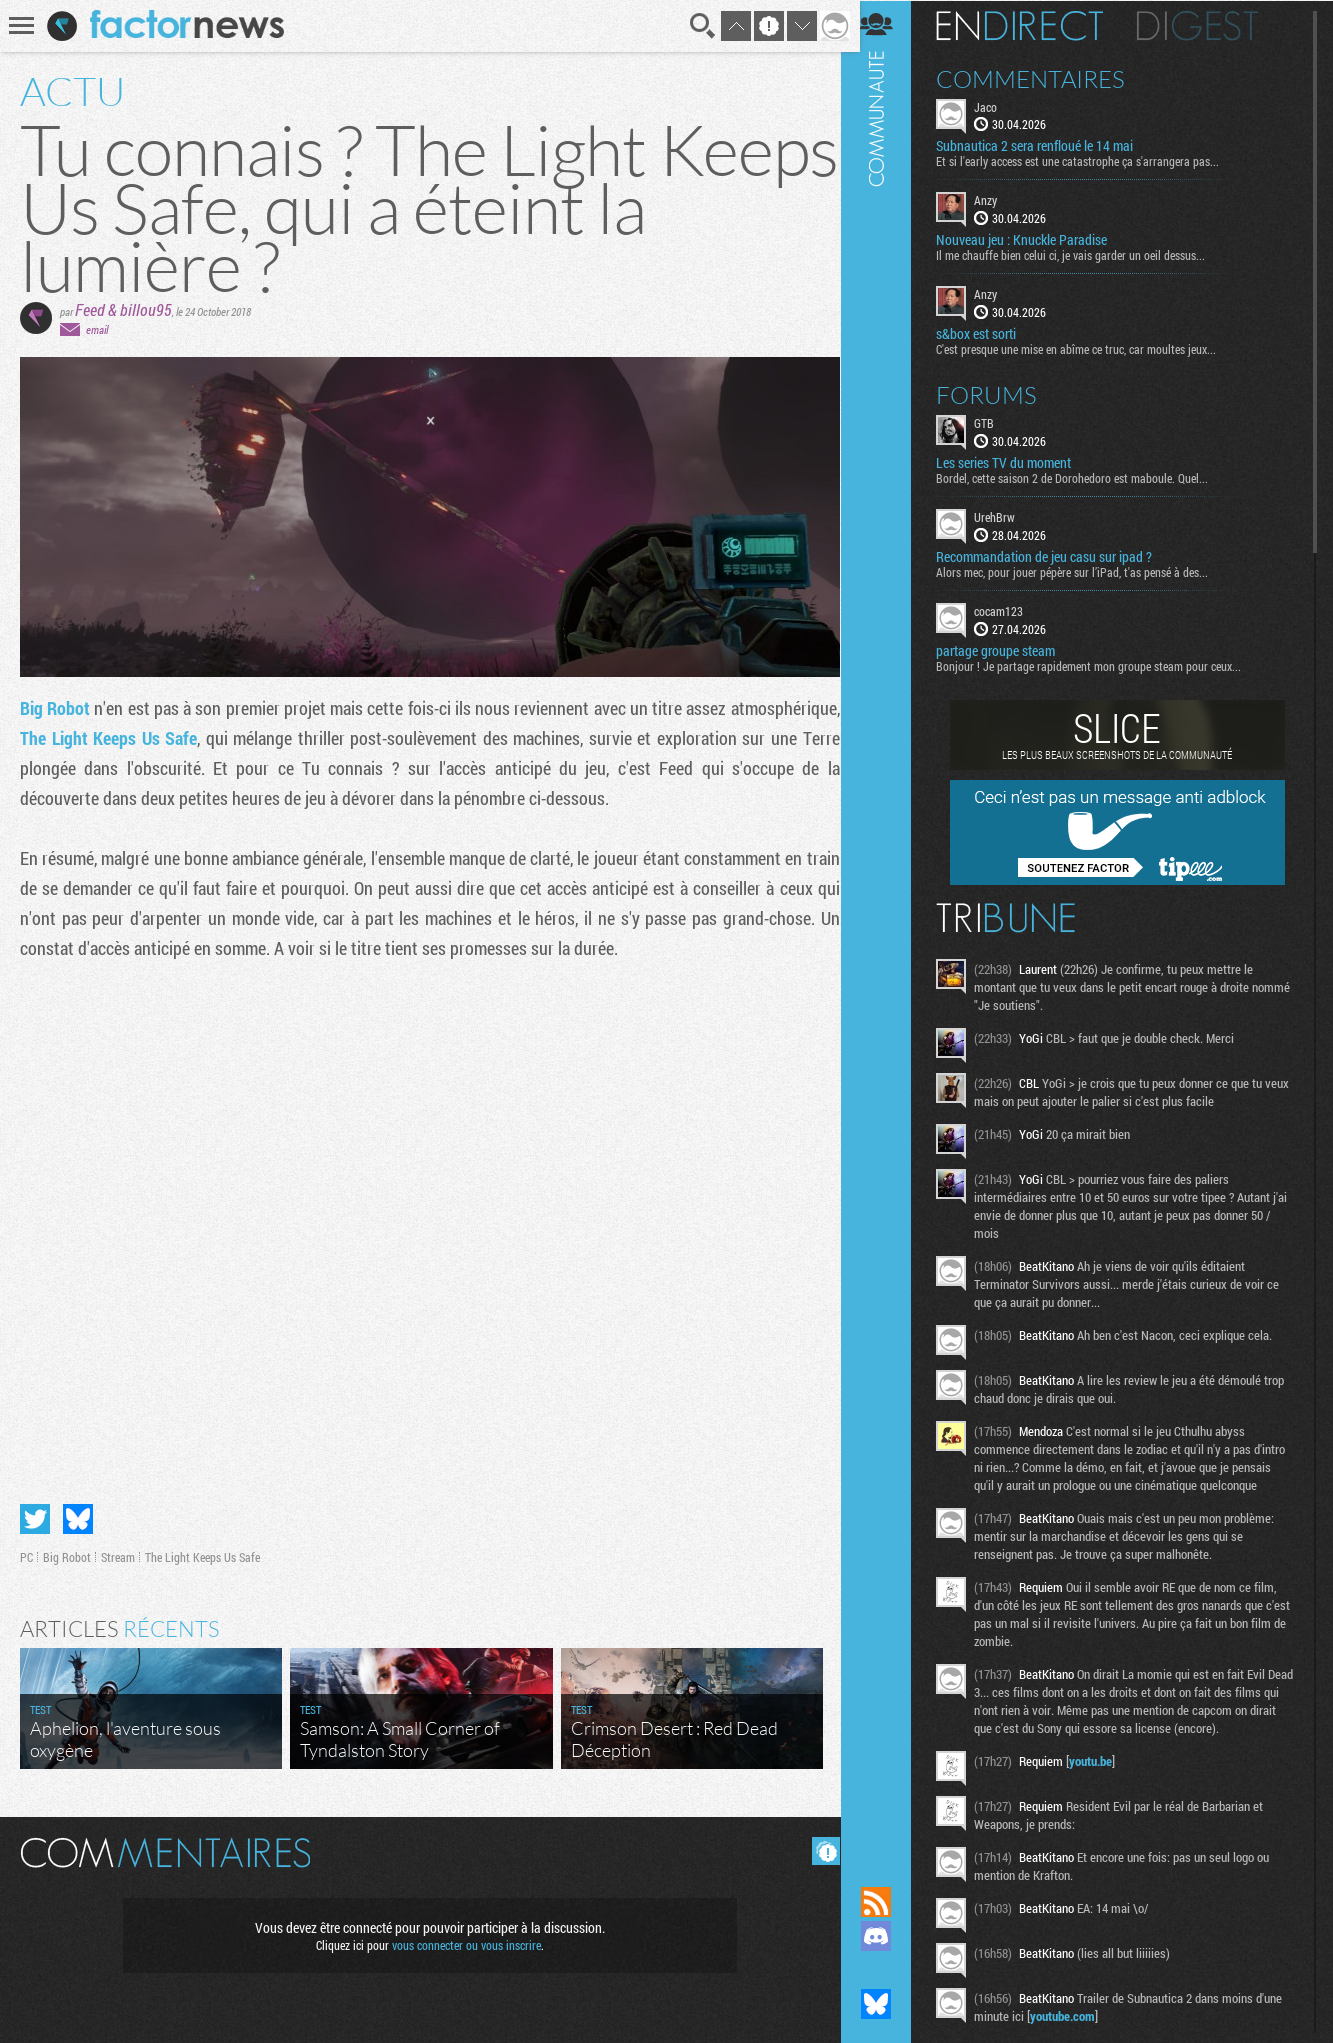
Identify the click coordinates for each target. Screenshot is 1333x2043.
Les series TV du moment (1015, 462)
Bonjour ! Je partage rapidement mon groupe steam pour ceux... (1100, 665)
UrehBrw (1006, 516)
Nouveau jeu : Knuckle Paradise (1033, 240)
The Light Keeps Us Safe (219, 738)
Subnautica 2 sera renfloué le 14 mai (1046, 146)
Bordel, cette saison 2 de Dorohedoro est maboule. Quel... (1084, 477)
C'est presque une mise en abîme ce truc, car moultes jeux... (1088, 348)
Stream (118, 1553)
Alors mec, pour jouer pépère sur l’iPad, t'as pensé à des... (1084, 571)
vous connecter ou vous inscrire (463, 1941)
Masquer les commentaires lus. (819, 1847)
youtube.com (1074, 2033)
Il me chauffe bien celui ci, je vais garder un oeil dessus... (1082, 255)
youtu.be (1102, 1778)
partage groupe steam (1007, 650)
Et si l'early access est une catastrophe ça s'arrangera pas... (1089, 161)
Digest (1209, 25)
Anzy (997, 200)
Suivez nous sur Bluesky (888, 2004)
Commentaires (1042, 78)
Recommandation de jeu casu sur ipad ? (1056, 556)
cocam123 (1010, 610)
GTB (996, 422)
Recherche (696, 26)
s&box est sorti (988, 333)
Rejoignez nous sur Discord (888, 1936)
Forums (998, 394)
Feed (90, 309)
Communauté (888, 924)
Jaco (997, 106)
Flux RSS (888, 1902)
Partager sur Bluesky (78, 1515)
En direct (1031, 25)
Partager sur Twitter (35, 1515)
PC (26, 1553)
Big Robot (58, 708)
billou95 (146, 309)
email (97, 329)
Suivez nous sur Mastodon (888, 1970)
